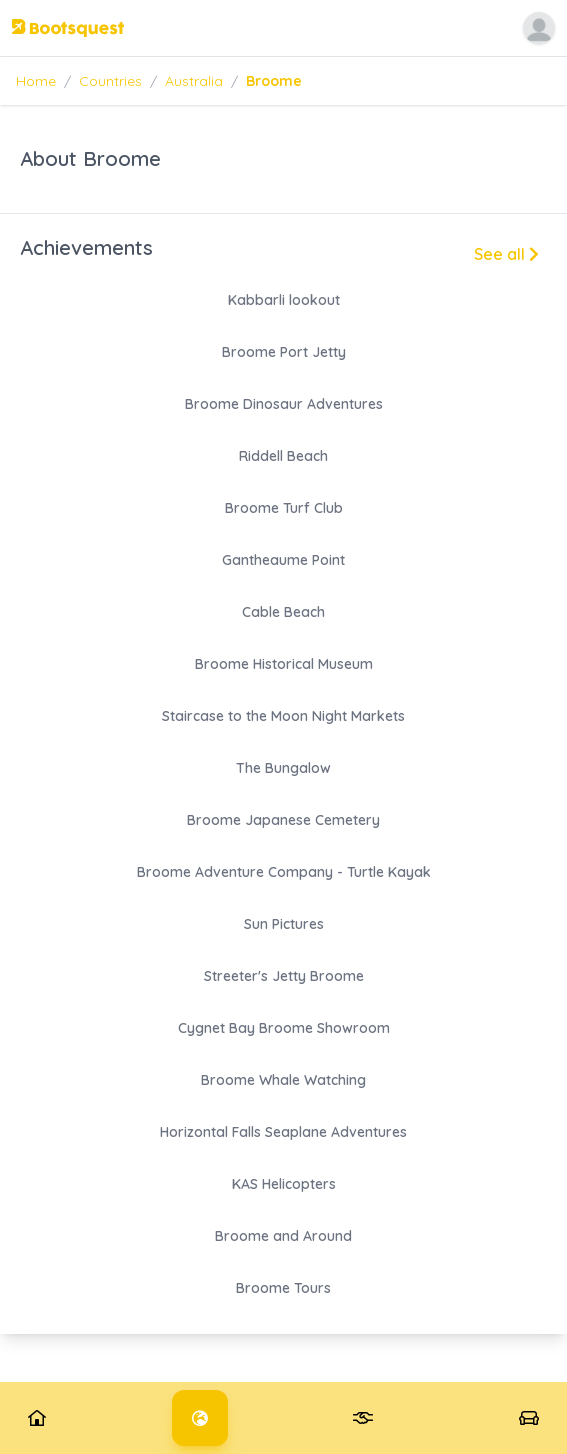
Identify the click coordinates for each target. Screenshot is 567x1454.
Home (36, 81)
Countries (110, 81)
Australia (194, 81)
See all (506, 254)
